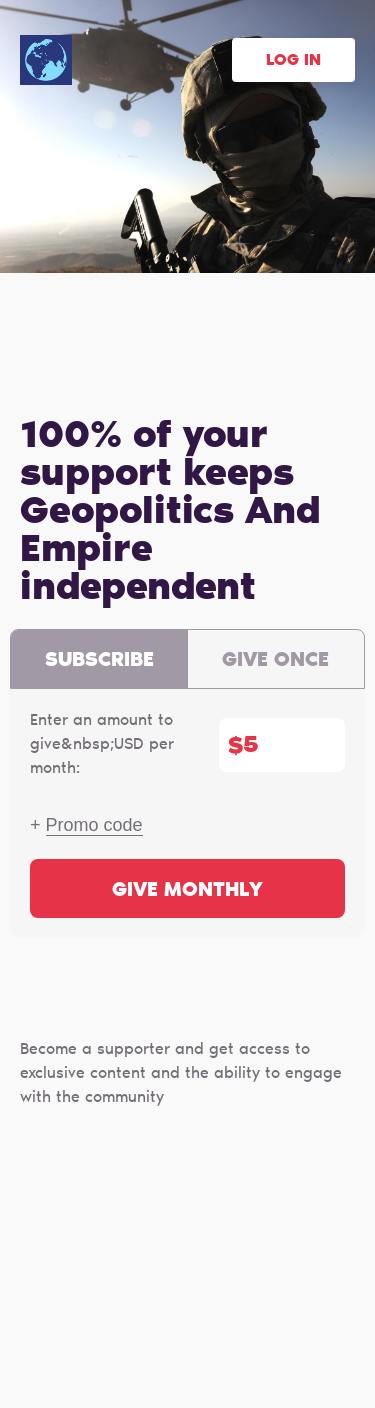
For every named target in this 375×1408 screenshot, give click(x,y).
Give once (275, 661)
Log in (293, 61)
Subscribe (99, 661)
